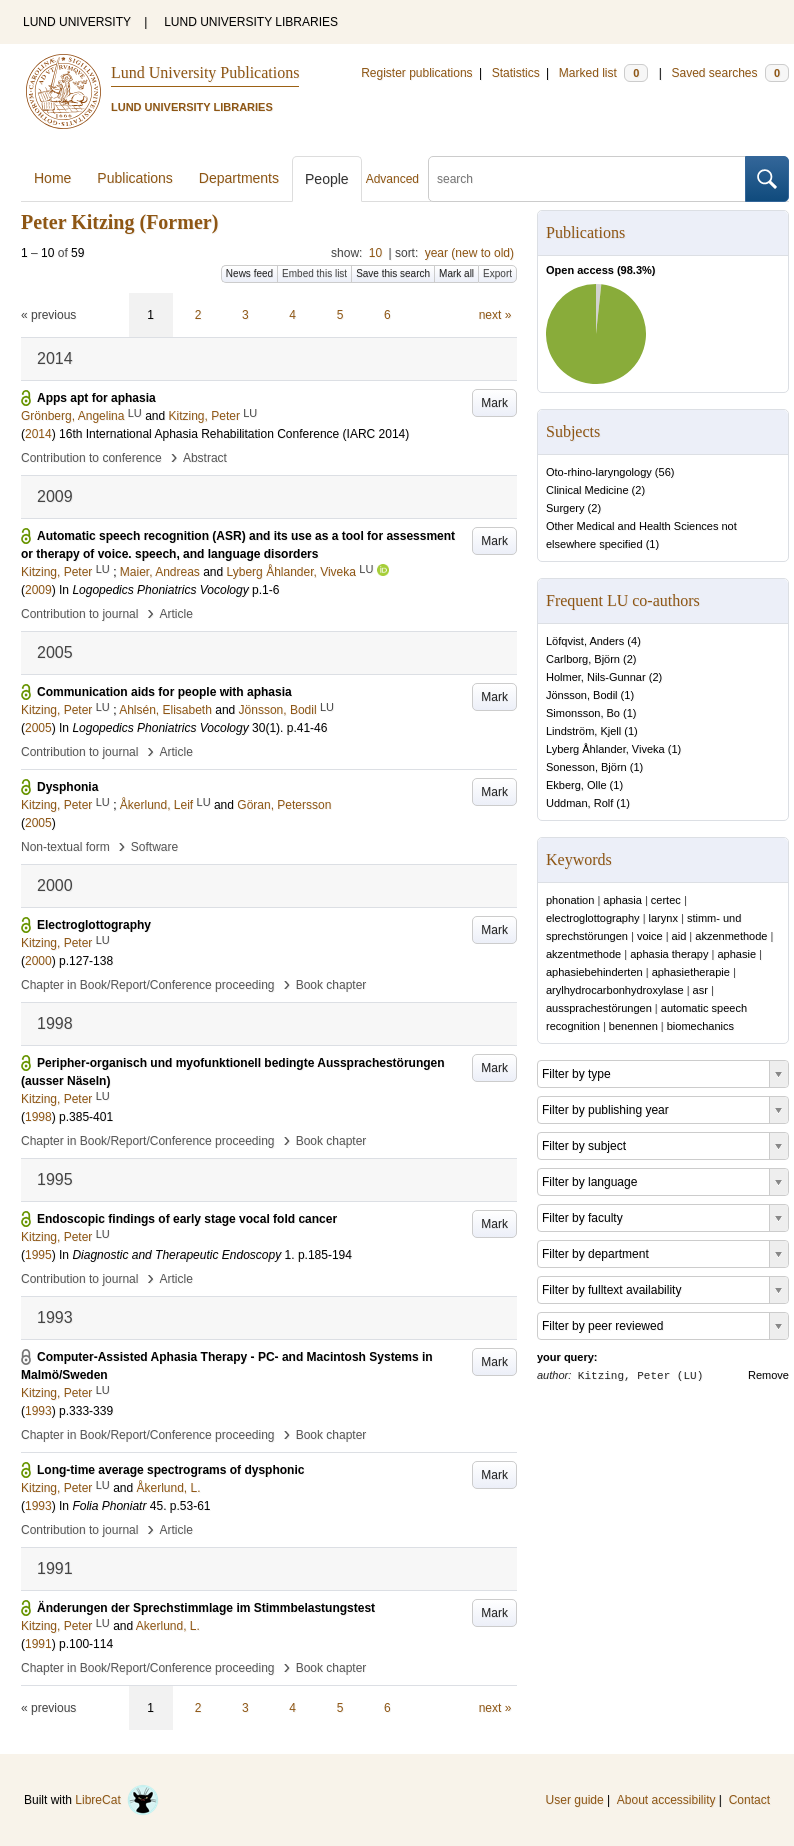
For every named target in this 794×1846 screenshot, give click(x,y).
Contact (749, 1800)
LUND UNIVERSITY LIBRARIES (251, 22)
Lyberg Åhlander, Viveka (605, 749)
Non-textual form (65, 847)
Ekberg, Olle (576, 785)
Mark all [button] (456, 273)
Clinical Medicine (587, 490)
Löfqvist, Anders (585, 641)
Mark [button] (494, 403)
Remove (768, 1375)
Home (52, 178)
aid (679, 936)
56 (665, 472)
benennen (633, 1026)
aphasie (736, 954)
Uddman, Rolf (579, 803)
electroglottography (593, 918)
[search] (587, 179)
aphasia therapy (669, 954)
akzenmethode (731, 936)
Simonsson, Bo (583, 713)
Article (176, 614)
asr (700, 990)
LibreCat (117, 1800)
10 (375, 253)
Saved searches (730, 73)
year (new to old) (469, 253)
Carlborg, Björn (583, 659)
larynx (663, 918)
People (327, 179)
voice (650, 936)
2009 (38, 590)
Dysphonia (67, 787)
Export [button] (497, 273)
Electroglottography (94, 925)
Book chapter (331, 985)
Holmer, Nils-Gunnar (596, 677)
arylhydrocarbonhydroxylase (615, 990)
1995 (38, 1255)
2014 (38, 434)
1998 (38, 1117)
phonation (570, 900)
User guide (575, 1800)
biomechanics (700, 1026)
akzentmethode (583, 954)
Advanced (392, 179)
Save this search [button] (393, 273)
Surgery (565, 508)
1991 (38, 1644)
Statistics (516, 73)
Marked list (603, 73)
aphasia (622, 900)
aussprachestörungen (599, 1008)
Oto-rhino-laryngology (599, 472)
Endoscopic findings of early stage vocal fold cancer (187, 1219)
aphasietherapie (691, 972)
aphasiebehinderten (594, 972)
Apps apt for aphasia (96, 398)
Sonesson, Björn (586, 767)
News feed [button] (249, 273)
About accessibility (666, 1800)
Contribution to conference (91, 458)
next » (495, 315)
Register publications (416, 73)
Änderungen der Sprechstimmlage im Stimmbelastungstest (206, 1608)
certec (666, 900)
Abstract (205, 458)
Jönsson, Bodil (582, 695)
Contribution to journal (79, 614)
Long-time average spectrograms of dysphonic (170, 1470)
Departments (239, 178)
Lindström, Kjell (583, 731)
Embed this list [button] (314, 273)
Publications (135, 178)
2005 (38, 728)
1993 (38, 1411)
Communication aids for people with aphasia (164, 692)
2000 (38, 961)
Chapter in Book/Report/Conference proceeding (148, 985)
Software (154, 847)
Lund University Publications (205, 72)
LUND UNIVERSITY (77, 22)
